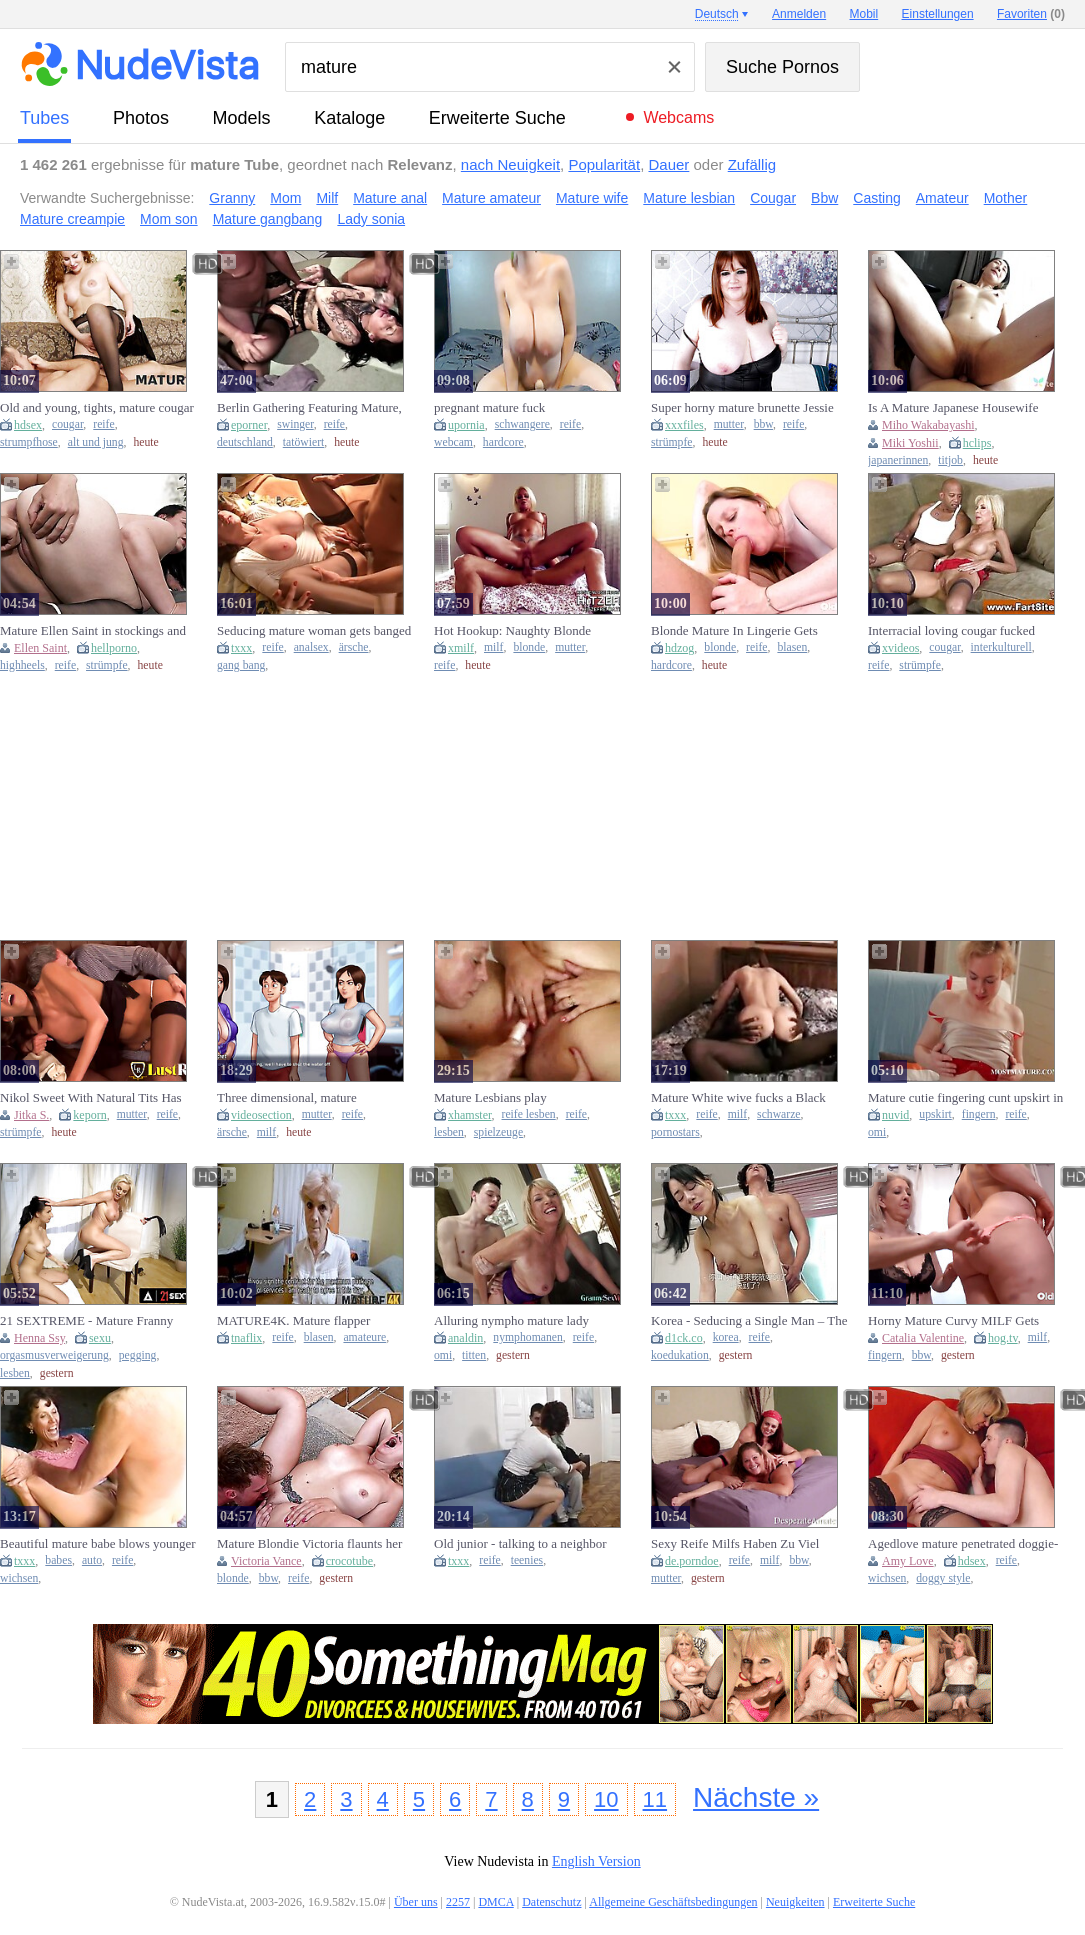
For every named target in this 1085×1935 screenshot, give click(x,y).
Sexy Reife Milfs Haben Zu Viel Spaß (735, 1544)
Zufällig (752, 164)
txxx (241, 648)
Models (242, 118)
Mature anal (390, 198)
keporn (89, 1115)
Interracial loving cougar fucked (951, 630)
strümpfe (672, 442)
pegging (138, 1355)
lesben (449, 1132)
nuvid (895, 1115)
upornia (466, 425)
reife (103, 424)
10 (606, 1799)
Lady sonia (371, 219)
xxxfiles (684, 425)
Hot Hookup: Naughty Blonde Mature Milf (512, 631)
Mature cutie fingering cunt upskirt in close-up (965, 1098)
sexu (100, 1338)
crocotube (349, 1561)
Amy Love (908, 1561)
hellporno (114, 648)
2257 (458, 1902)
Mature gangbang (268, 219)
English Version (596, 1861)
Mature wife (592, 198)
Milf (327, 198)
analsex (311, 647)
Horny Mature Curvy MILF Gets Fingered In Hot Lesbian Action (953, 1321)
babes (58, 1560)
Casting (876, 198)
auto (92, 1560)
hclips (977, 443)
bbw (763, 424)
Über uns (416, 1902)
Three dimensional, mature (287, 1097)
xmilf (461, 648)
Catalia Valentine (923, 1338)
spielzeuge (498, 1132)
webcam (453, 442)
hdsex (28, 425)
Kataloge (349, 118)
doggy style (943, 1578)
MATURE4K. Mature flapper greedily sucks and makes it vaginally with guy (314, 1321)
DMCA (495, 1902)
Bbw (824, 198)
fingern (979, 1114)
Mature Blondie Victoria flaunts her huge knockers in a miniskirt (309, 1544)
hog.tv (1003, 1338)
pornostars (675, 1132)
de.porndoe (692, 1561)
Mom (285, 198)
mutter (729, 424)
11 (655, 1799)
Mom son (169, 219)
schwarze (778, 1114)
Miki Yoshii (910, 443)
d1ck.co (684, 1338)
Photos (141, 118)
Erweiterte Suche (497, 118)
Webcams (678, 117)
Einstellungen (938, 14)
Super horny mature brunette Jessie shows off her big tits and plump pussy (742, 408)
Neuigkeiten (795, 1902)
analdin (465, 1338)
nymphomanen (527, 1337)
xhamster (470, 1115)
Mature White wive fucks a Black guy (738, 1098)
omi (877, 1132)
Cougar (773, 198)
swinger (295, 424)
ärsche (354, 647)
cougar (67, 424)
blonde (529, 647)
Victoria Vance (266, 1561)
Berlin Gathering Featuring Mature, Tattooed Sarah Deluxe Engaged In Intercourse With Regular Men (309, 408)
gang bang (241, 665)
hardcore (503, 442)
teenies (527, 1560)
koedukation (680, 1355)
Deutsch (717, 14)
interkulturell (1001, 647)
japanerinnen (898, 460)
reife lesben (529, 1114)
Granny (232, 198)
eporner (249, 425)
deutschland (245, 442)
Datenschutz (551, 1902)
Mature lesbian (689, 198)
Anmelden (799, 14)
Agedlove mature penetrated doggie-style (963, 1544)
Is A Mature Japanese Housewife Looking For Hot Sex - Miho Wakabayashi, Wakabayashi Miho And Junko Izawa (956, 408)
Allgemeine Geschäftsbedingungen (673, 1902)
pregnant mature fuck (489, 407)
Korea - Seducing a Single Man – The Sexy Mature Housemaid (749, 1321)
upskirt (935, 1114)
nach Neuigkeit (510, 164)
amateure (364, 1337)
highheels (22, 665)
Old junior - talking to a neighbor (520, 1543)
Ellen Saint (40, 648)
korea (726, 1337)
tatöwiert (304, 442)
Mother (1006, 198)
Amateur (942, 198)
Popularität (604, 164)
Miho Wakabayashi (928, 425)
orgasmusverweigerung (54, 1355)
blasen (792, 647)
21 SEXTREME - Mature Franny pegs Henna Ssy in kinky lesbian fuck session (98, 1321)
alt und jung (96, 442)
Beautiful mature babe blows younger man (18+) (98, 1544)
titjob (950, 460)
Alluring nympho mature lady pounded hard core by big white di (523, 1321)
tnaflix (246, 1338)
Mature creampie (72, 219)
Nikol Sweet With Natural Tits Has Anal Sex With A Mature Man (91, 1098)
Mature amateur (491, 198)
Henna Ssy (39, 1338)
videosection (261, 1115)
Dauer (668, 164)
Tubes (44, 118)
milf (493, 647)
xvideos (900, 648)
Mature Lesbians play (490, 1097)
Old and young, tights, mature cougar (97, 407)
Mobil (864, 14)
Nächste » (756, 1797)
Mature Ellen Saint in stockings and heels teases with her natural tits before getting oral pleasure (93, 631)
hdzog (679, 648)
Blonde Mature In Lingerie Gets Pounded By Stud (734, 631)
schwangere (522, 424)
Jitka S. (31, 1115)
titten (474, 1355)
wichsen (19, 1578)
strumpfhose (29, 442)
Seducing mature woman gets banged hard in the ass (314, 631)
